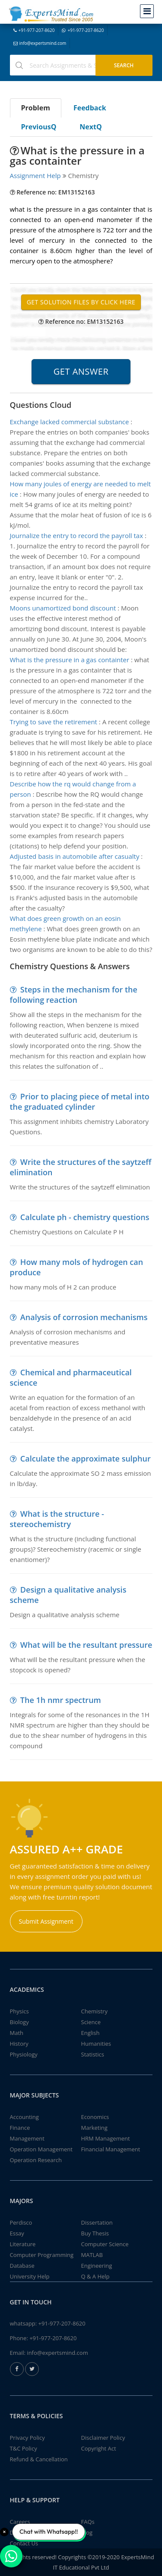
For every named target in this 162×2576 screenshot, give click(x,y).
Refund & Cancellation (39, 2459)
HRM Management (105, 2138)
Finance (20, 2128)
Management (27, 2138)
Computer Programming (42, 2255)
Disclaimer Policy (103, 2437)
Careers (20, 2522)
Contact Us (24, 2543)
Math (17, 2033)
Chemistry (94, 2011)
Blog (87, 2532)
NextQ (90, 126)
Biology (19, 2022)
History (19, 2043)
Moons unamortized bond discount (63, 608)
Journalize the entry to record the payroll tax (76, 535)
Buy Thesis (95, 2233)
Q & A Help (95, 2276)
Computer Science (105, 2244)
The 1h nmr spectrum (60, 1700)
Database (22, 2265)
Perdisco (21, 2222)
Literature (23, 2244)
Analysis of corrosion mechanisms (84, 1317)
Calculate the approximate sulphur (85, 1458)
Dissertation (97, 2222)
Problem (35, 108)
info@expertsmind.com (40, 43)
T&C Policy (23, 2448)
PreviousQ (39, 126)
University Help (30, 2276)
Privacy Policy (27, 2437)
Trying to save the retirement (53, 721)
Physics (19, 2011)
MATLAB (92, 2255)
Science (91, 2022)
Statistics (92, 2054)
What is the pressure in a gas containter (70, 659)
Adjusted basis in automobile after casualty (75, 856)
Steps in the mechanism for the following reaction (73, 994)
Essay (17, 2233)
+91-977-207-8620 (34, 30)
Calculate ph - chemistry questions (84, 1217)
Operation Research (36, 2160)
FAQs (88, 2522)
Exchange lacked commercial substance (69, 421)
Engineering (96, 2265)
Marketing (94, 2128)
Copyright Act (98, 2448)
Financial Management (110, 2149)
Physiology (24, 2054)
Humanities (96, 2043)
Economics (95, 2117)
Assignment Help (35, 175)
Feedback (89, 108)
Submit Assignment (46, 1921)
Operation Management (41, 2149)
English (90, 2033)
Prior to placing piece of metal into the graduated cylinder (79, 1101)
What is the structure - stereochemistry (57, 1519)
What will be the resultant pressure (86, 1645)
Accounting (24, 2117)
